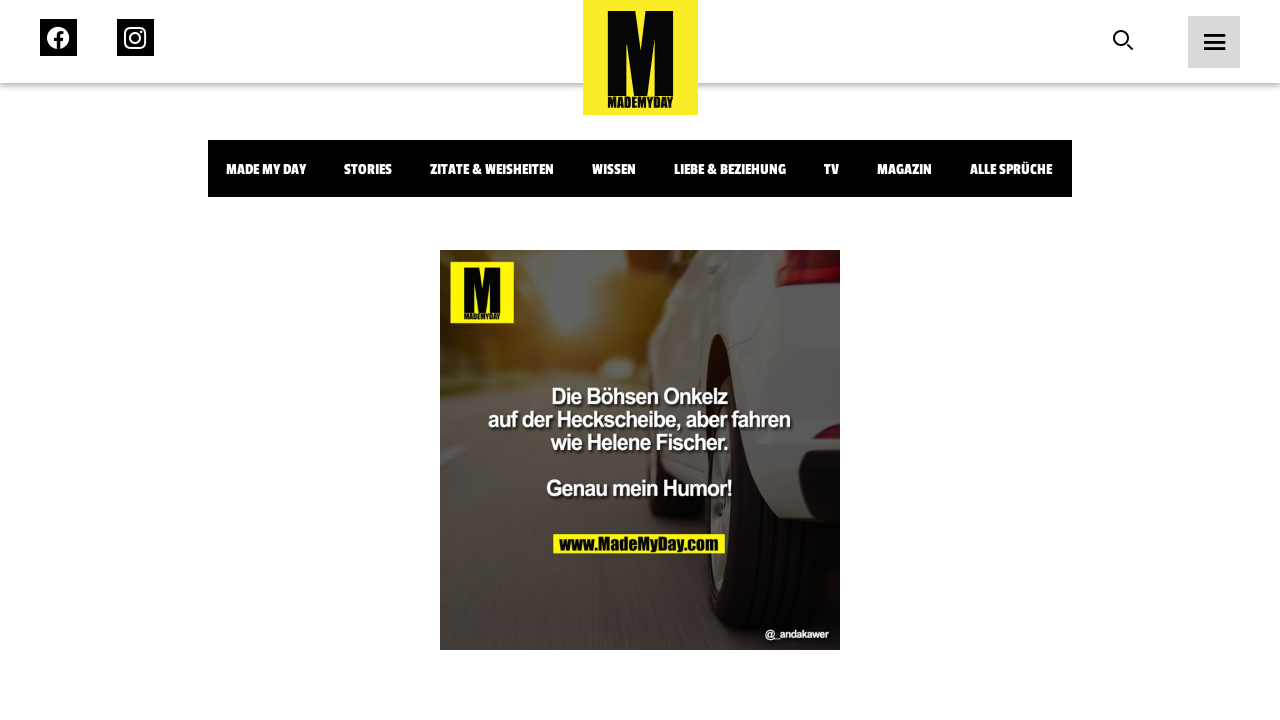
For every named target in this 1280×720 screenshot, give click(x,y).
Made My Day (266, 169)
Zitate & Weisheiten (492, 169)
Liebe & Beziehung (730, 169)
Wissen (614, 169)
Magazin (904, 169)
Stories (368, 169)
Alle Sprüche (1011, 169)
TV (831, 169)
